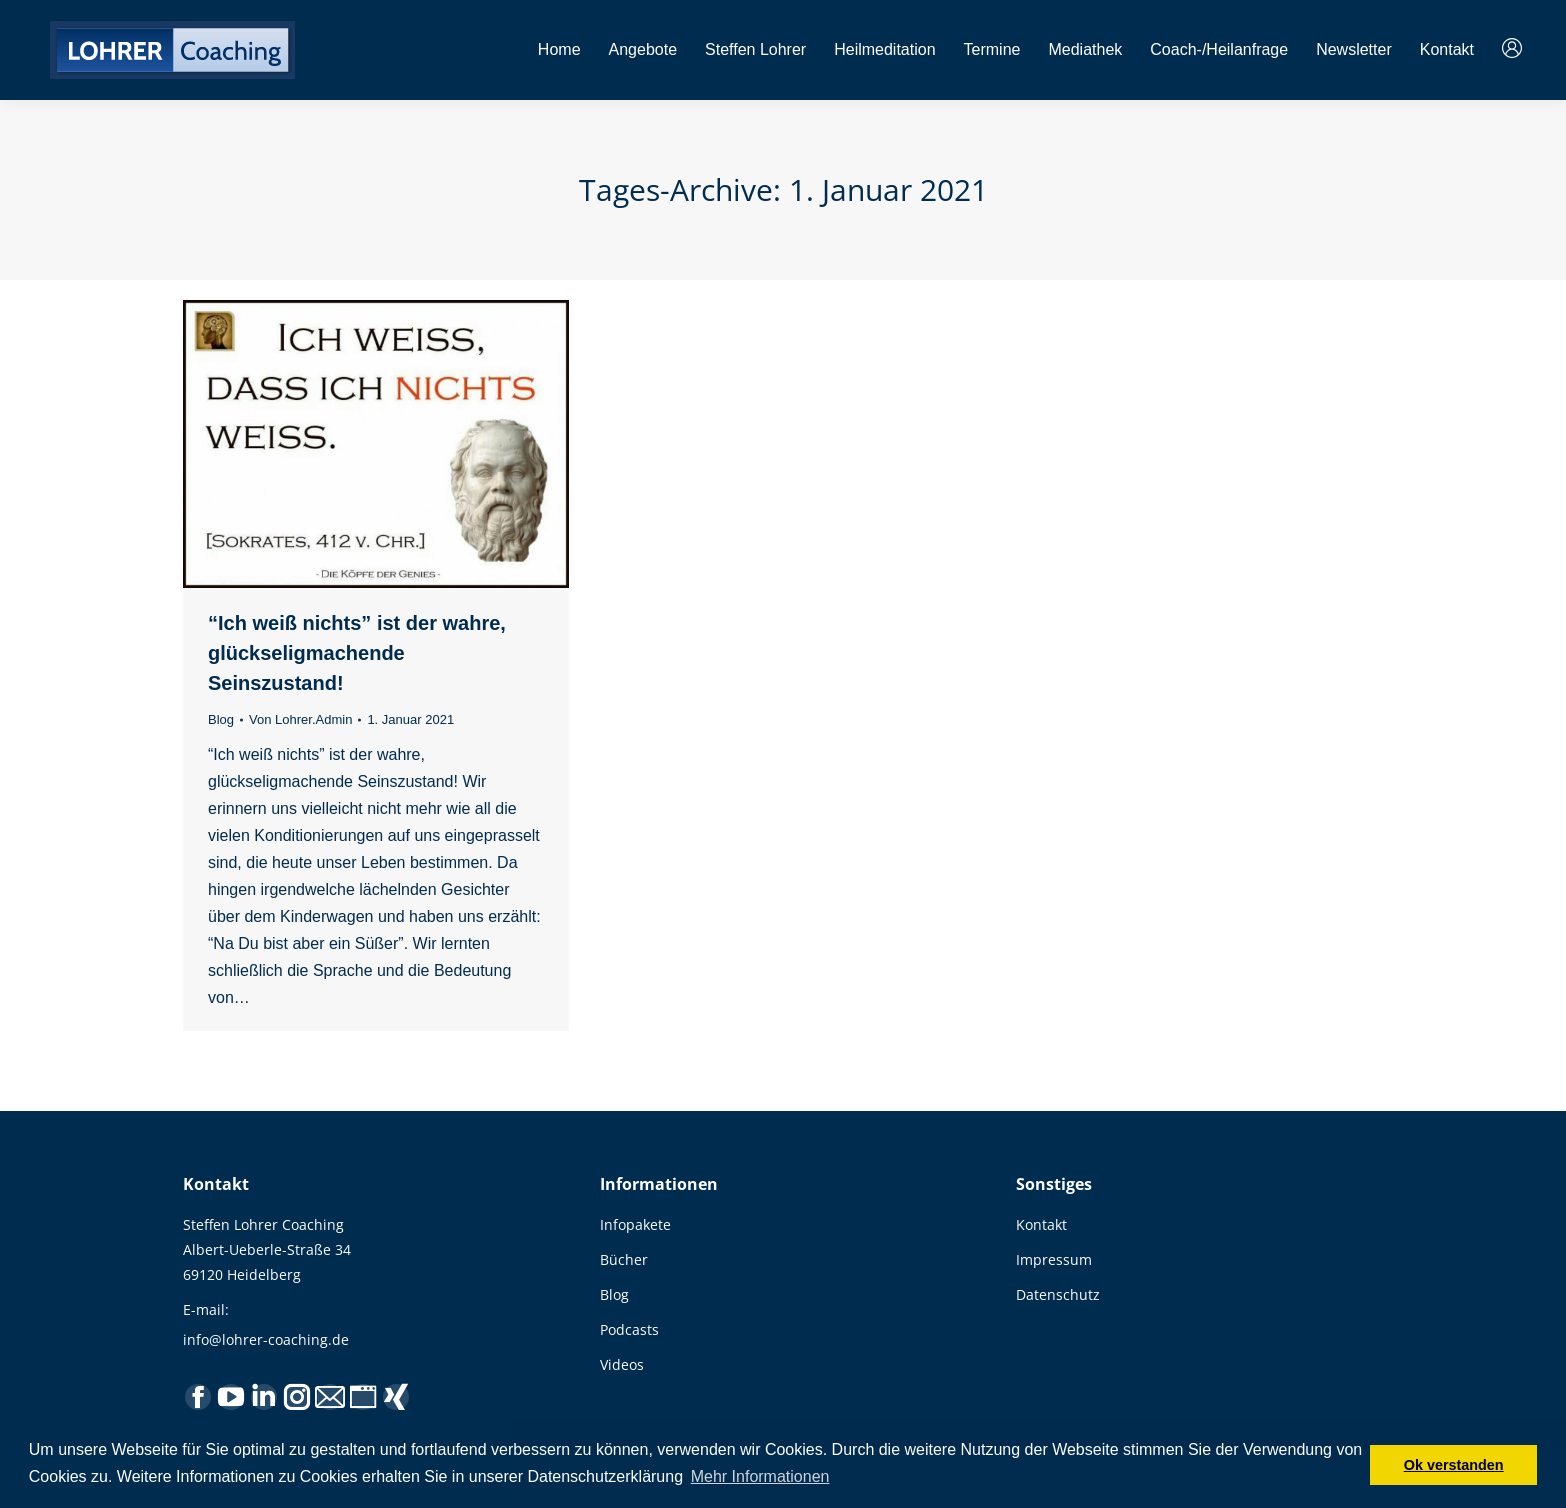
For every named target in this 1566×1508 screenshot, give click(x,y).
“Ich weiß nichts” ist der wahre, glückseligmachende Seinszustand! (357, 653)
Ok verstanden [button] (1454, 1465)
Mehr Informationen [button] (760, 1476)
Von (300, 719)
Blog (221, 719)
